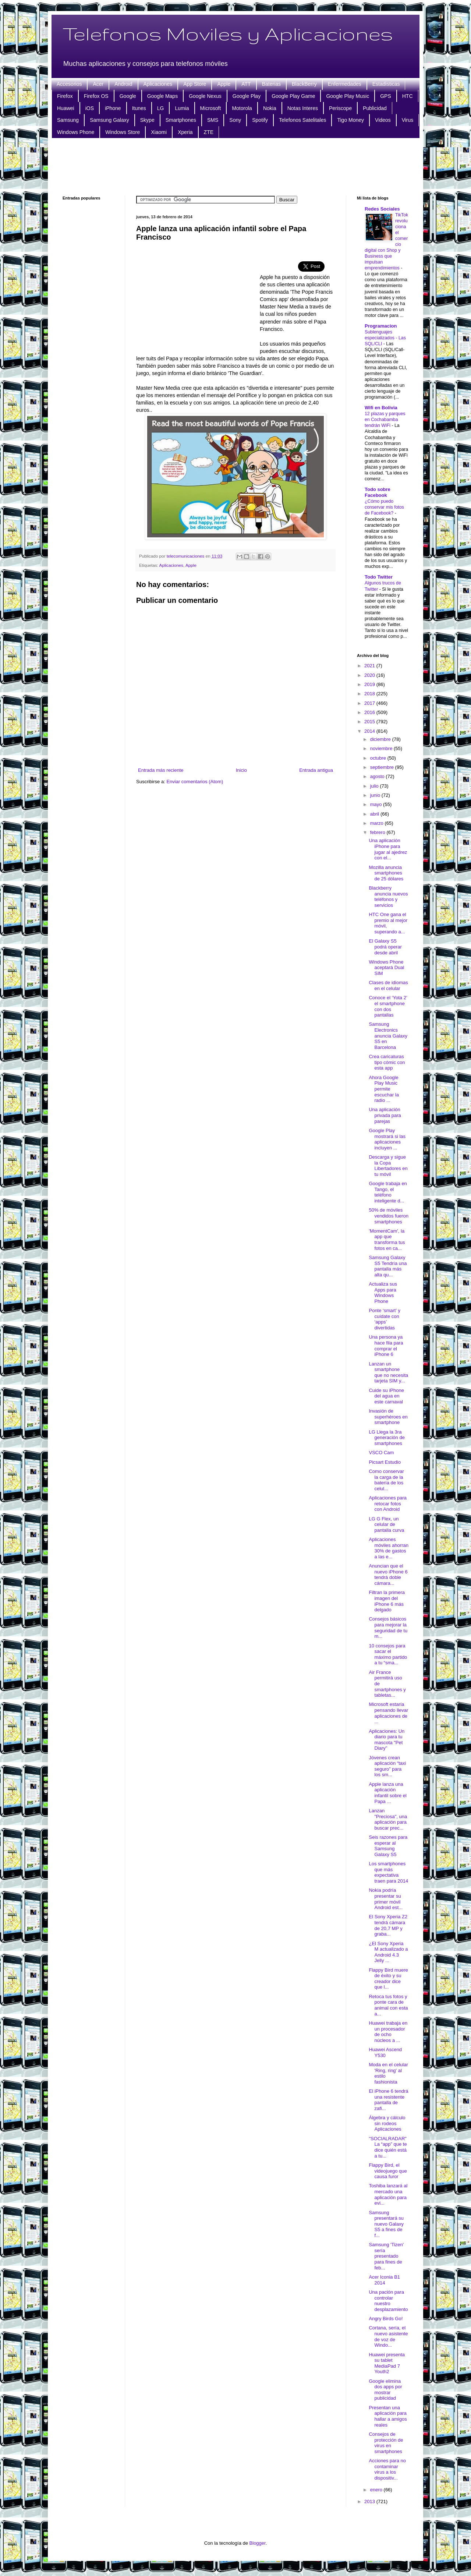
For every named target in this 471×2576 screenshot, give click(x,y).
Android (123, 84)
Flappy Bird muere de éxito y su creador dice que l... (388, 1978)
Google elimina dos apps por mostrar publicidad (385, 2389)
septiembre (382, 767)
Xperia (185, 132)
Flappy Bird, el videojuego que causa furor (388, 2170)
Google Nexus (205, 96)
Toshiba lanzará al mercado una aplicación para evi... (388, 2194)
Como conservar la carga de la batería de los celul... (386, 1480)
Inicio (241, 770)
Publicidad (375, 108)
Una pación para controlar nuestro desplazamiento (388, 2300)
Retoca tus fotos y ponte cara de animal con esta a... (388, 2005)
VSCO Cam (381, 1452)
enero (377, 2489)
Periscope (340, 108)
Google (128, 96)
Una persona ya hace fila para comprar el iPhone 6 (386, 1345)
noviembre (382, 748)
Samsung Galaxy (109, 120)
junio (376, 795)
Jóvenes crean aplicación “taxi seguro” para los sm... (387, 1766)
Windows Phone (75, 132)
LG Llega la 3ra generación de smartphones (386, 1437)
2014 (370, 731)
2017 (370, 703)
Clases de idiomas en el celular (388, 985)
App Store (194, 84)
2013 (370, 2501)
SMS (212, 120)
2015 (370, 721)
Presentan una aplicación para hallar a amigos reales (388, 2416)
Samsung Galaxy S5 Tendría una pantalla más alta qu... (388, 1266)
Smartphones (181, 120)
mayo (376, 804)
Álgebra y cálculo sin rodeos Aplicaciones (387, 2123)
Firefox (65, 96)
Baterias (271, 84)
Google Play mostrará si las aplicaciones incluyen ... (387, 1139)
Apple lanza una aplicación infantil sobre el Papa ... (387, 1792)
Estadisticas (386, 84)
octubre (378, 758)
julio (375, 786)
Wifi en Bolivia (381, 407)
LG (160, 108)
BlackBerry (304, 84)
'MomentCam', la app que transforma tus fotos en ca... (387, 1239)
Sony (235, 120)
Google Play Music (347, 96)
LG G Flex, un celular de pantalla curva (386, 1524)
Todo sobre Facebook (377, 492)
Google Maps (162, 96)
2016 (370, 712)
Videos (383, 120)
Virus (408, 120)
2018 (370, 693)
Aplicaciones (158, 84)
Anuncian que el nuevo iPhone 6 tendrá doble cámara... (388, 1574)
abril (375, 814)
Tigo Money (350, 120)
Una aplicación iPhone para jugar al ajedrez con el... (388, 849)
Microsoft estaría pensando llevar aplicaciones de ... (388, 1713)
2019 (370, 684)
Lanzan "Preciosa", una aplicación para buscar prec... (388, 1819)
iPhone (113, 108)
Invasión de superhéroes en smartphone (388, 1416)
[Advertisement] (235, 166)
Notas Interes (302, 108)
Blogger (257, 2543)
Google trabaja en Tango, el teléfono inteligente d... (388, 1192)
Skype (147, 120)
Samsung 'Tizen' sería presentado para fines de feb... (386, 2256)
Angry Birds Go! (386, 2318)
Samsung (68, 120)
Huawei (65, 108)
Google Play (247, 96)
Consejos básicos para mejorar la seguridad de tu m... (388, 1627)
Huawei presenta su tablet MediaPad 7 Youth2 (387, 2363)
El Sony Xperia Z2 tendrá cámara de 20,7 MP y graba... (388, 1925)
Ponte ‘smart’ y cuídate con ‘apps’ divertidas (384, 1319)
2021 (370, 665)
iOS (89, 108)
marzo (377, 823)
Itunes (139, 108)
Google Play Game (293, 96)
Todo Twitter (379, 577)
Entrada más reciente (161, 770)
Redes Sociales (382, 209)
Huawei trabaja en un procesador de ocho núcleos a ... (388, 2031)
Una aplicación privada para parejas (385, 1115)
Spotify (260, 120)
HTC (407, 96)
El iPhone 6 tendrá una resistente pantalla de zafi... (388, 2099)
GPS (385, 96)
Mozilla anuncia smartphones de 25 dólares (386, 873)
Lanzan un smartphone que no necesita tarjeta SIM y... (388, 1372)
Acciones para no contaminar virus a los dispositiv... (387, 2469)
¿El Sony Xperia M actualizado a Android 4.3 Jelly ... (388, 1952)
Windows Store (122, 132)
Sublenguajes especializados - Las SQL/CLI (385, 337)
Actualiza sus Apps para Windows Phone (383, 1292)
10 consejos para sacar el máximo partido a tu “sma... (388, 1654)
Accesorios (69, 84)
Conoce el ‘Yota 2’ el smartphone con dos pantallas (388, 1006)
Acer (98, 84)
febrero (378, 832)
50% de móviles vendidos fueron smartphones (388, 1215)
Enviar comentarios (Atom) (194, 781)
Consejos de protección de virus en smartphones (386, 2442)
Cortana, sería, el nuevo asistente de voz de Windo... (388, 2336)
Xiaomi (159, 132)
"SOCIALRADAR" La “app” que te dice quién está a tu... (388, 2147)
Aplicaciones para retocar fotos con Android (388, 1503)
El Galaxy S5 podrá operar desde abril (385, 946)
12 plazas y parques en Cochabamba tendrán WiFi (385, 419)
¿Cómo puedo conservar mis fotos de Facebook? (384, 507)
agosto (378, 776)
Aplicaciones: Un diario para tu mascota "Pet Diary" (386, 1739)
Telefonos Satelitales (302, 120)
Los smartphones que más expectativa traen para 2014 (388, 1872)
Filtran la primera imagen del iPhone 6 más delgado (387, 1601)
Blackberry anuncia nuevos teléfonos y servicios (388, 896)
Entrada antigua (316, 770)
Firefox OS (96, 96)
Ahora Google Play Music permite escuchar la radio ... (384, 1089)
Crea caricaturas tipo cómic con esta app (387, 1062)
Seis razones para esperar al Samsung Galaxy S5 (388, 1845)
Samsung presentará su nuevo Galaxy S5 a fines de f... (386, 2224)
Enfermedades (344, 84)
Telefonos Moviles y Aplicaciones (228, 33)
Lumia (182, 108)
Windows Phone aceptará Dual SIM (386, 967)
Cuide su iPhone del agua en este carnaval (386, 1396)
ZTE (208, 132)
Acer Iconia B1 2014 (384, 2280)
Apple (223, 84)
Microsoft (210, 108)
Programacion (381, 326)
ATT (246, 84)
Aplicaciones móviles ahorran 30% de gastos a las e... (388, 1548)
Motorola (242, 108)
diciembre (381, 739)
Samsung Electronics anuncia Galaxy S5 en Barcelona (388, 1035)
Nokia (269, 108)
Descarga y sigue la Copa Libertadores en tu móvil (388, 1165)
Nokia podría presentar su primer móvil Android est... (386, 1898)
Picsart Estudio (385, 1462)
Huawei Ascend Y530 (385, 2052)
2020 (370, 675)
